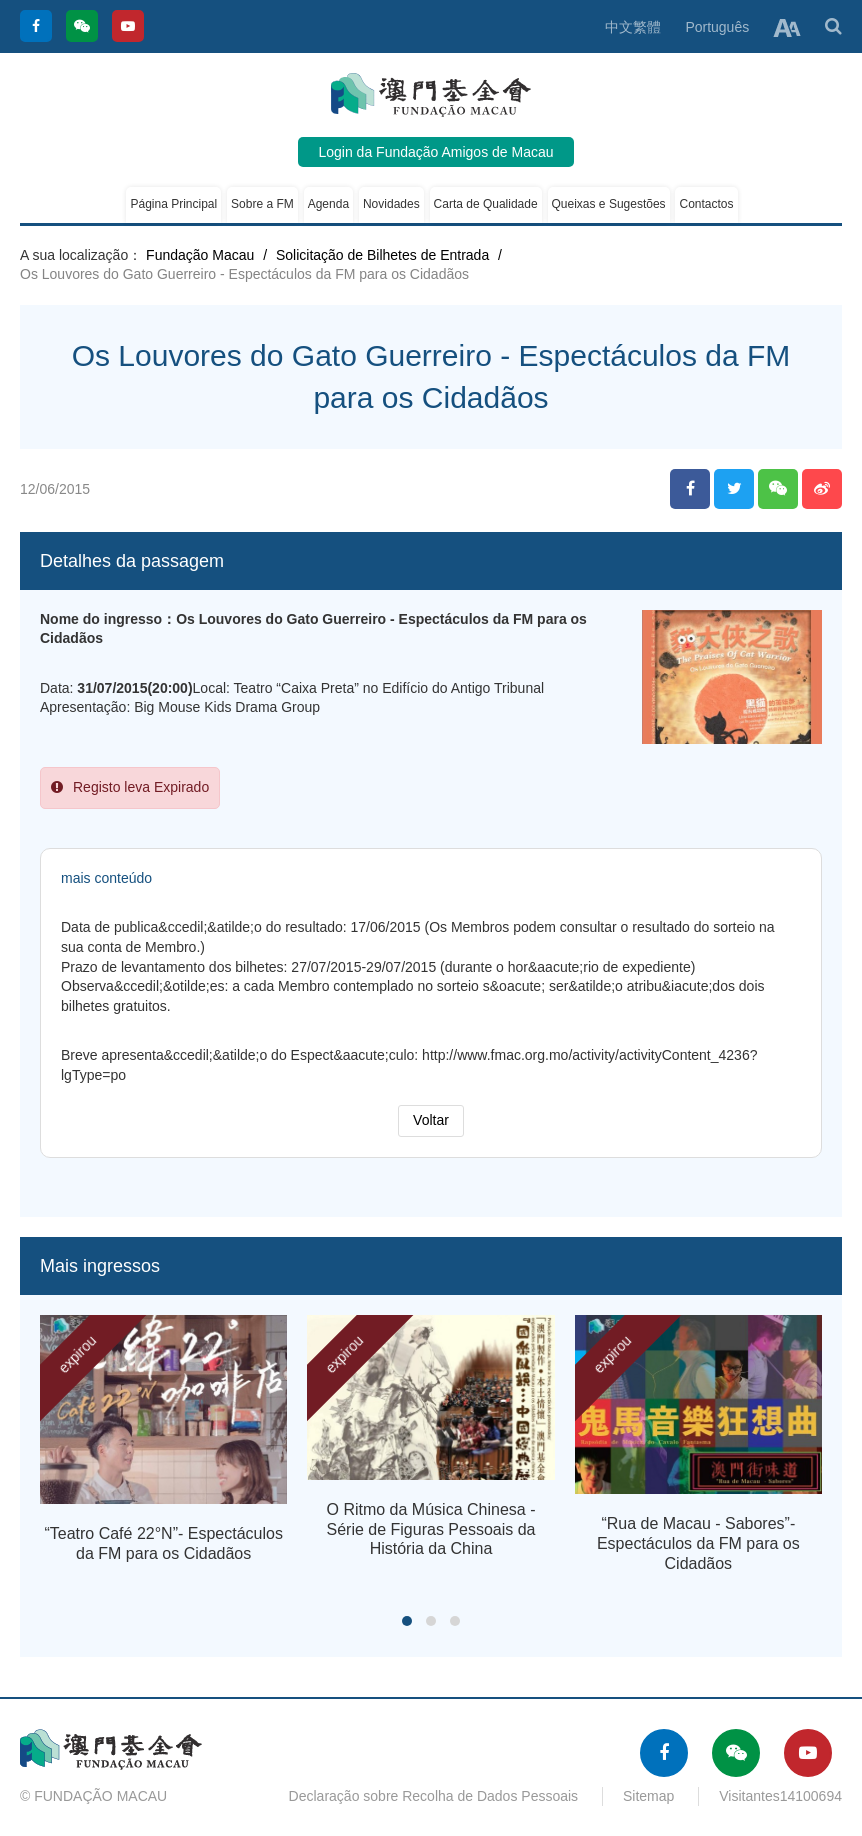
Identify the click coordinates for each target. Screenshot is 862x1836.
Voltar (431, 1120)
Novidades (391, 204)
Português (717, 27)
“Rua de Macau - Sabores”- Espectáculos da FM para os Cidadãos (698, 1543)
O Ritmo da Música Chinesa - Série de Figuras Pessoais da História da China (430, 1529)
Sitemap (648, 1796)
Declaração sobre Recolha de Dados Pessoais (434, 1796)
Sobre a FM (262, 204)
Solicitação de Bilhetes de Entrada (382, 255)
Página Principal (173, 204)
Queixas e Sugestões (609, 204)
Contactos (706, 204)
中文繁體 (633, 27)
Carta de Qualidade (486, 204)
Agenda (328, 204)
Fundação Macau (200, 255)
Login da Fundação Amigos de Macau (435, 152)
